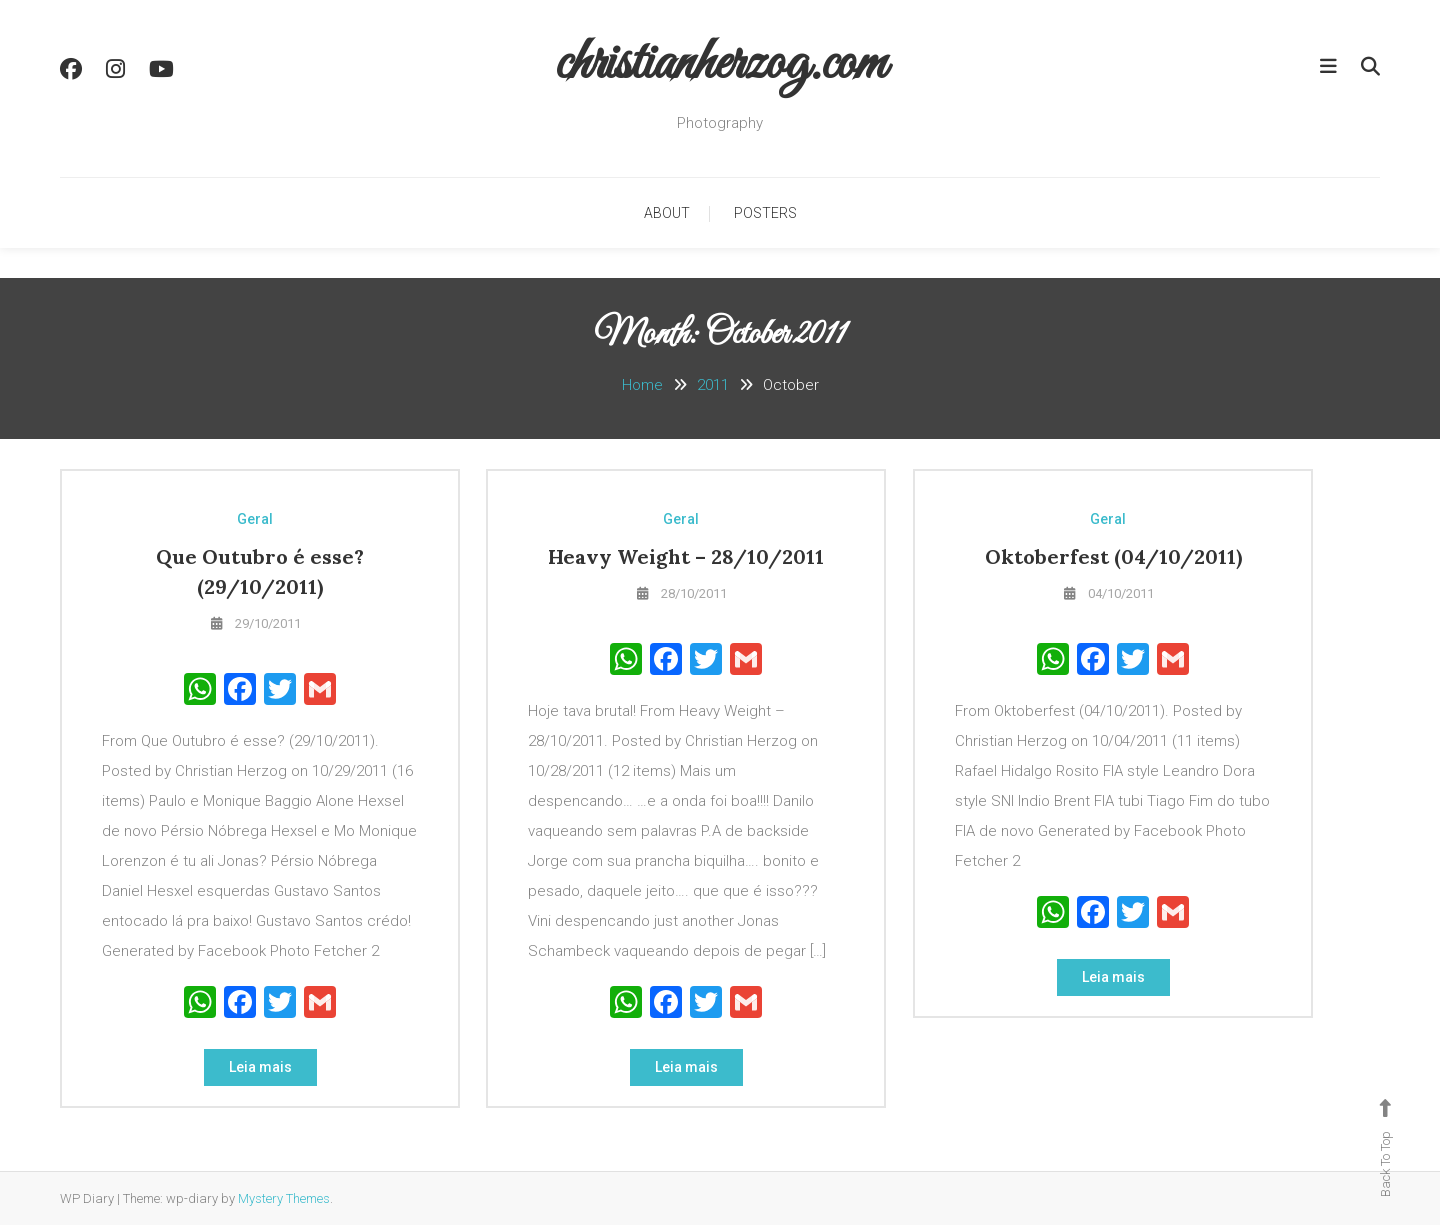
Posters (765, 213)
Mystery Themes (284, 1198)
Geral (255, 519)
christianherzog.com (720, 64)
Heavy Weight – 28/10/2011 (686, 556)
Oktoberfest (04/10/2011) (1113, 556)
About (667, 213)
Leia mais (260, 1067)
